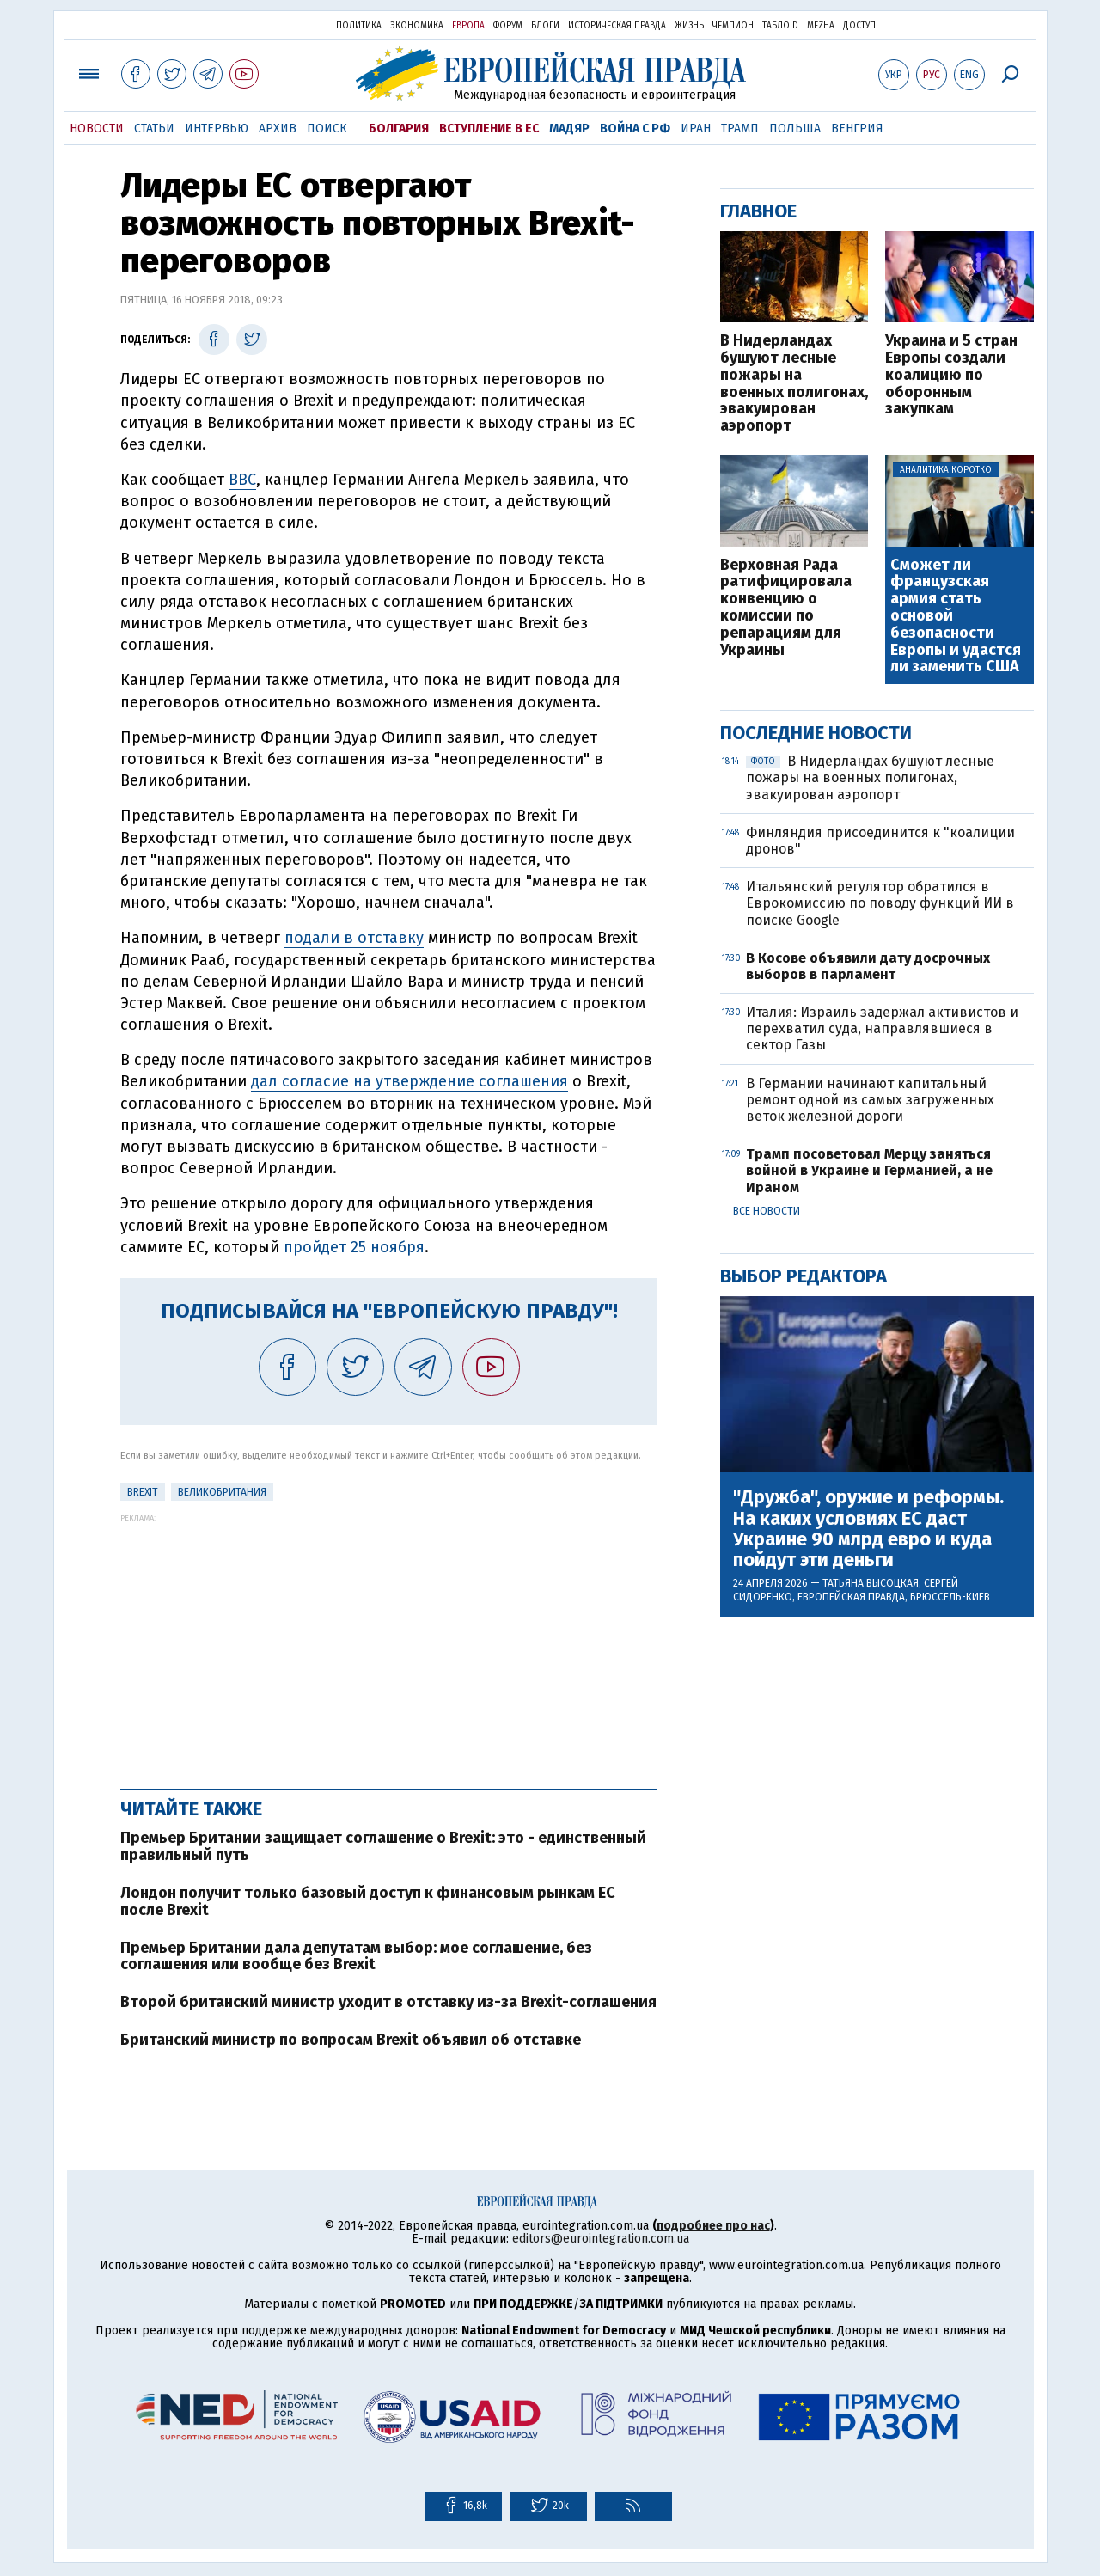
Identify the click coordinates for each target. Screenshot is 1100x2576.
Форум (507, 26)
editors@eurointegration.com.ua (600, 2238)
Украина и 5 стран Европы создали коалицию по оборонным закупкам (951, 375)
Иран (696, 128)
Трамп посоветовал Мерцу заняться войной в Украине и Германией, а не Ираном (869, 1170)
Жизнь (689, 26)
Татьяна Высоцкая (870, 1583)
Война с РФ (635, 128)
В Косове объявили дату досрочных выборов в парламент (868, 966)
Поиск (327, 128)
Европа (468, 26)
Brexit (142, 1492)
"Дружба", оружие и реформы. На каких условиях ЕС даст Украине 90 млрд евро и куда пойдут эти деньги (868, 1528)
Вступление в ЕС (489, 128)
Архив (277, 128)
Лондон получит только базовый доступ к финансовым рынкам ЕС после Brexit (367, 1901)
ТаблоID (780, 26)
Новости (97, 128)
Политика (359, 26)
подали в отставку (354, 937)
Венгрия (857, 128)
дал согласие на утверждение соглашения (409, 1081)
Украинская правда (271, 24)
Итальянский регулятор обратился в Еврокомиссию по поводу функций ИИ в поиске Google (880, 902)
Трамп (740, 128)
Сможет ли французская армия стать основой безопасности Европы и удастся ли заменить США (955, 616)
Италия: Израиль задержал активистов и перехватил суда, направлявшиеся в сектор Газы (882, 1028)
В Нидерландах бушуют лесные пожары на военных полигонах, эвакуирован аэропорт (794, 384)
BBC (242, 479)
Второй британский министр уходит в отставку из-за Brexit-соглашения (388, 2001)
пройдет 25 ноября (354, 1247)
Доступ (859, 26)
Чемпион (733, 26)
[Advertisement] (388, 1642)
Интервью (216, 128)
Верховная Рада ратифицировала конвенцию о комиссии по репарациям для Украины (786, 608)
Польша (795, 128)
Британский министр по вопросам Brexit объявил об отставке (350, 2039)
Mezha (820, 26)
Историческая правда (617, 26)
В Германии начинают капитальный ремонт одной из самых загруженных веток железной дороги (870, 1099)
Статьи (154, 128)
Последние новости (816, 732)
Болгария (399, 128)
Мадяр (569, 128)
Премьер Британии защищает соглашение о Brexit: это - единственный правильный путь (383, 1846)
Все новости (766, 1211)
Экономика (416, 26)
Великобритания (222, 1492)
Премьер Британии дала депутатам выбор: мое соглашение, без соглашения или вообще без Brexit (356, 1956)
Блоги (545, 26)
